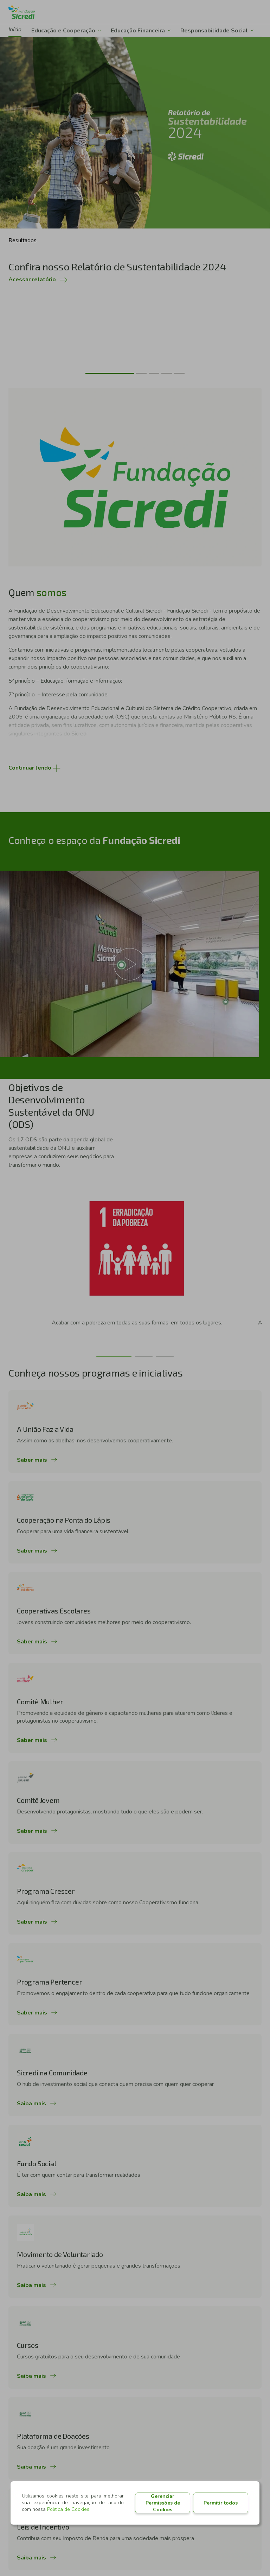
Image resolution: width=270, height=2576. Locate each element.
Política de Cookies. (68, 2509)
